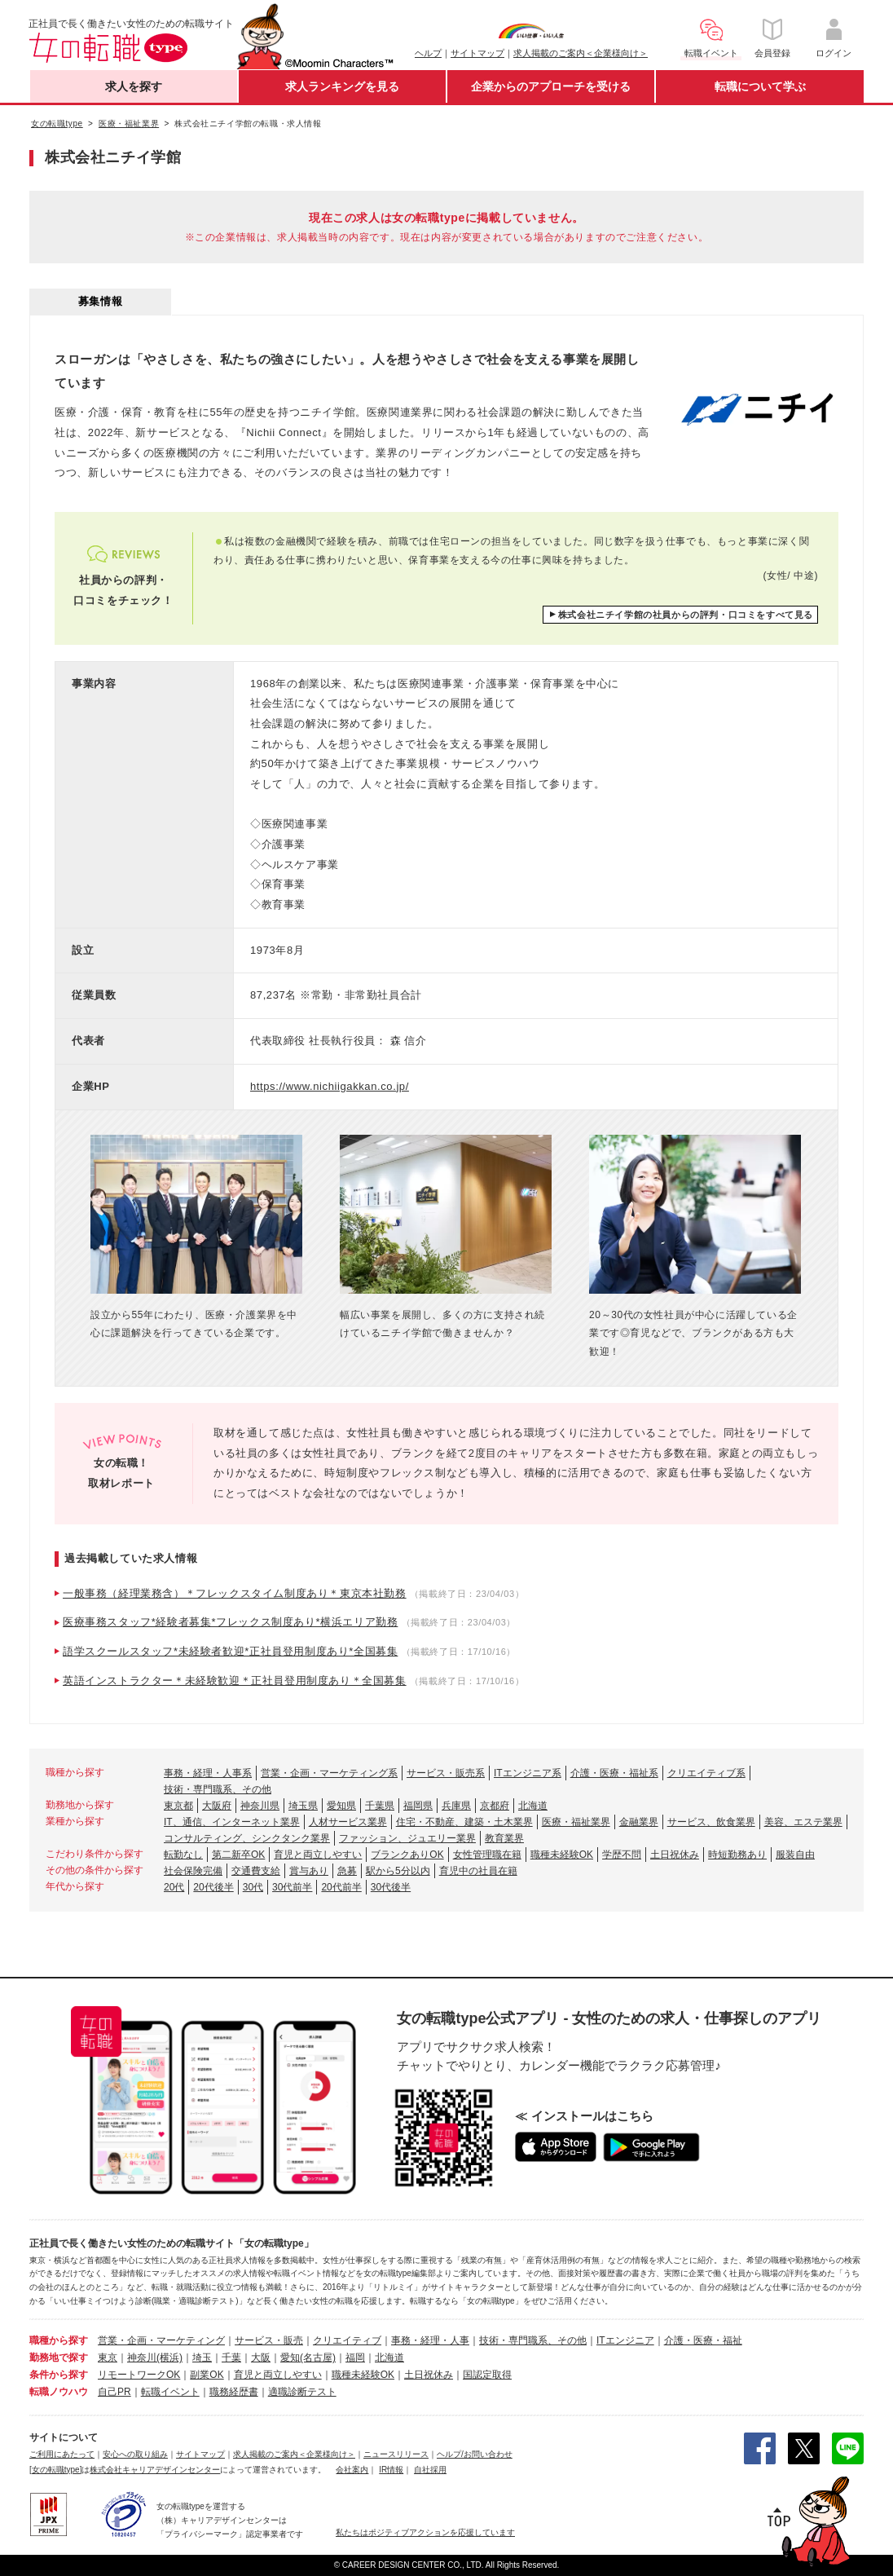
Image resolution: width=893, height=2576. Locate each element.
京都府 (494, 1805)
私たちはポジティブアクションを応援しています (425, 2532)
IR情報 (391, 2469)
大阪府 (216, 1805)
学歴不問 (621, 1854)
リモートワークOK (139, 2375)
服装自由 (795, 1854)
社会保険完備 (193, 1871)
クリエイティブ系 (706, 1773)
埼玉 (202, 2357)
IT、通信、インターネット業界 (232, 1822)
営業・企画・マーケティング (161, 2340)
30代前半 (292, 1887)
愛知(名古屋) (308, 2357)
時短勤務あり (737, 1854)
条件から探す (58, 2375)
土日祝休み (674, 1854)
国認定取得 (487, 2375)
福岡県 (418, 1805)
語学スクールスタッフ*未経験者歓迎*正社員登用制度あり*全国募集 (230, 1651)
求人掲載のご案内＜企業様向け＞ (580, 53)
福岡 (355, 2357)
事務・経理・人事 (430, 2340)
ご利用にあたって (62, 2454)
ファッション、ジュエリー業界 (407, 1838)
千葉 (231, 2357)
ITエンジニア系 (527, 1773)
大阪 (261, 2357)
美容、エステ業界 (803, 1822)
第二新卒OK (238, 1854)
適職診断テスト (302, 2392)
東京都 (178, 1805)
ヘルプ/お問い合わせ (474, 2454)
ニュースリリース (396, 2454)
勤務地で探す (58, 2357)
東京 (107, 2357)
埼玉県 (303, 1805)
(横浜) (169, 2357)
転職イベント (170, 2392)
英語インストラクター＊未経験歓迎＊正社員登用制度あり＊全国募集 (235, 1680)
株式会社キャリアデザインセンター (155, 2469)
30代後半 (391, 1887)
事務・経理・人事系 (208, 1773)
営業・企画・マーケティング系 (329, 1773)
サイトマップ (477, 53)
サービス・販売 (269, 2340)
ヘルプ (428, 53)
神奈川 (141, 2357)
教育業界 (504, 1838)
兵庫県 (456, 1805)
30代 (253, 1887)
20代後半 (213, 1887)
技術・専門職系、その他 (217, 1789)
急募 (347, 1871)
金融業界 (638, 1822)
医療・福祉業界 (576, 1822)
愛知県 (341, 1805)
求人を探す (133, 86)
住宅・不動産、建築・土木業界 (464, 1822)
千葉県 (379, 1805)
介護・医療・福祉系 (614, 1773)
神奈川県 (259, 1805)
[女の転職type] (55, 2469)
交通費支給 (255, 1871)
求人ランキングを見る (342, 86)
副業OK (206, 2375)
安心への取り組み (135, 2454)
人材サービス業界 (348, 1822)
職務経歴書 (233, 2392)
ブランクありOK (407, 1854)
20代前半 (341, 1887)
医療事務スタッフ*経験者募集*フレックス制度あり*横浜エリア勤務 (230, 1622)
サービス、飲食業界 (711, 1822)
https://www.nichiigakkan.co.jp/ (329, 1086)
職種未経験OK (561, 1854)
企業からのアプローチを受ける (551, 86)
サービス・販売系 (446, 1773)
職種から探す (58, 2340)
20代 (174, 1887)
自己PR (114, 2392)
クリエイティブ (347, 2340)
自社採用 (430, 2469)
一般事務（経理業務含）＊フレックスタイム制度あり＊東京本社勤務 (235, 1593)
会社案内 (352, 2469)
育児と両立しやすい (318, 1854)
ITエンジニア (625, 2340)
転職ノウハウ (58, 2392)
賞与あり (308, 1871)
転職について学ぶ (760, 86)
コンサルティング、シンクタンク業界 (247, 1838)
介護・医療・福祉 (703, 2340)
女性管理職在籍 (487, 1854)
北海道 (533, 1805)
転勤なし (183, 1854)
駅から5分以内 (398, 1871)
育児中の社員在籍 (478, 1871)
